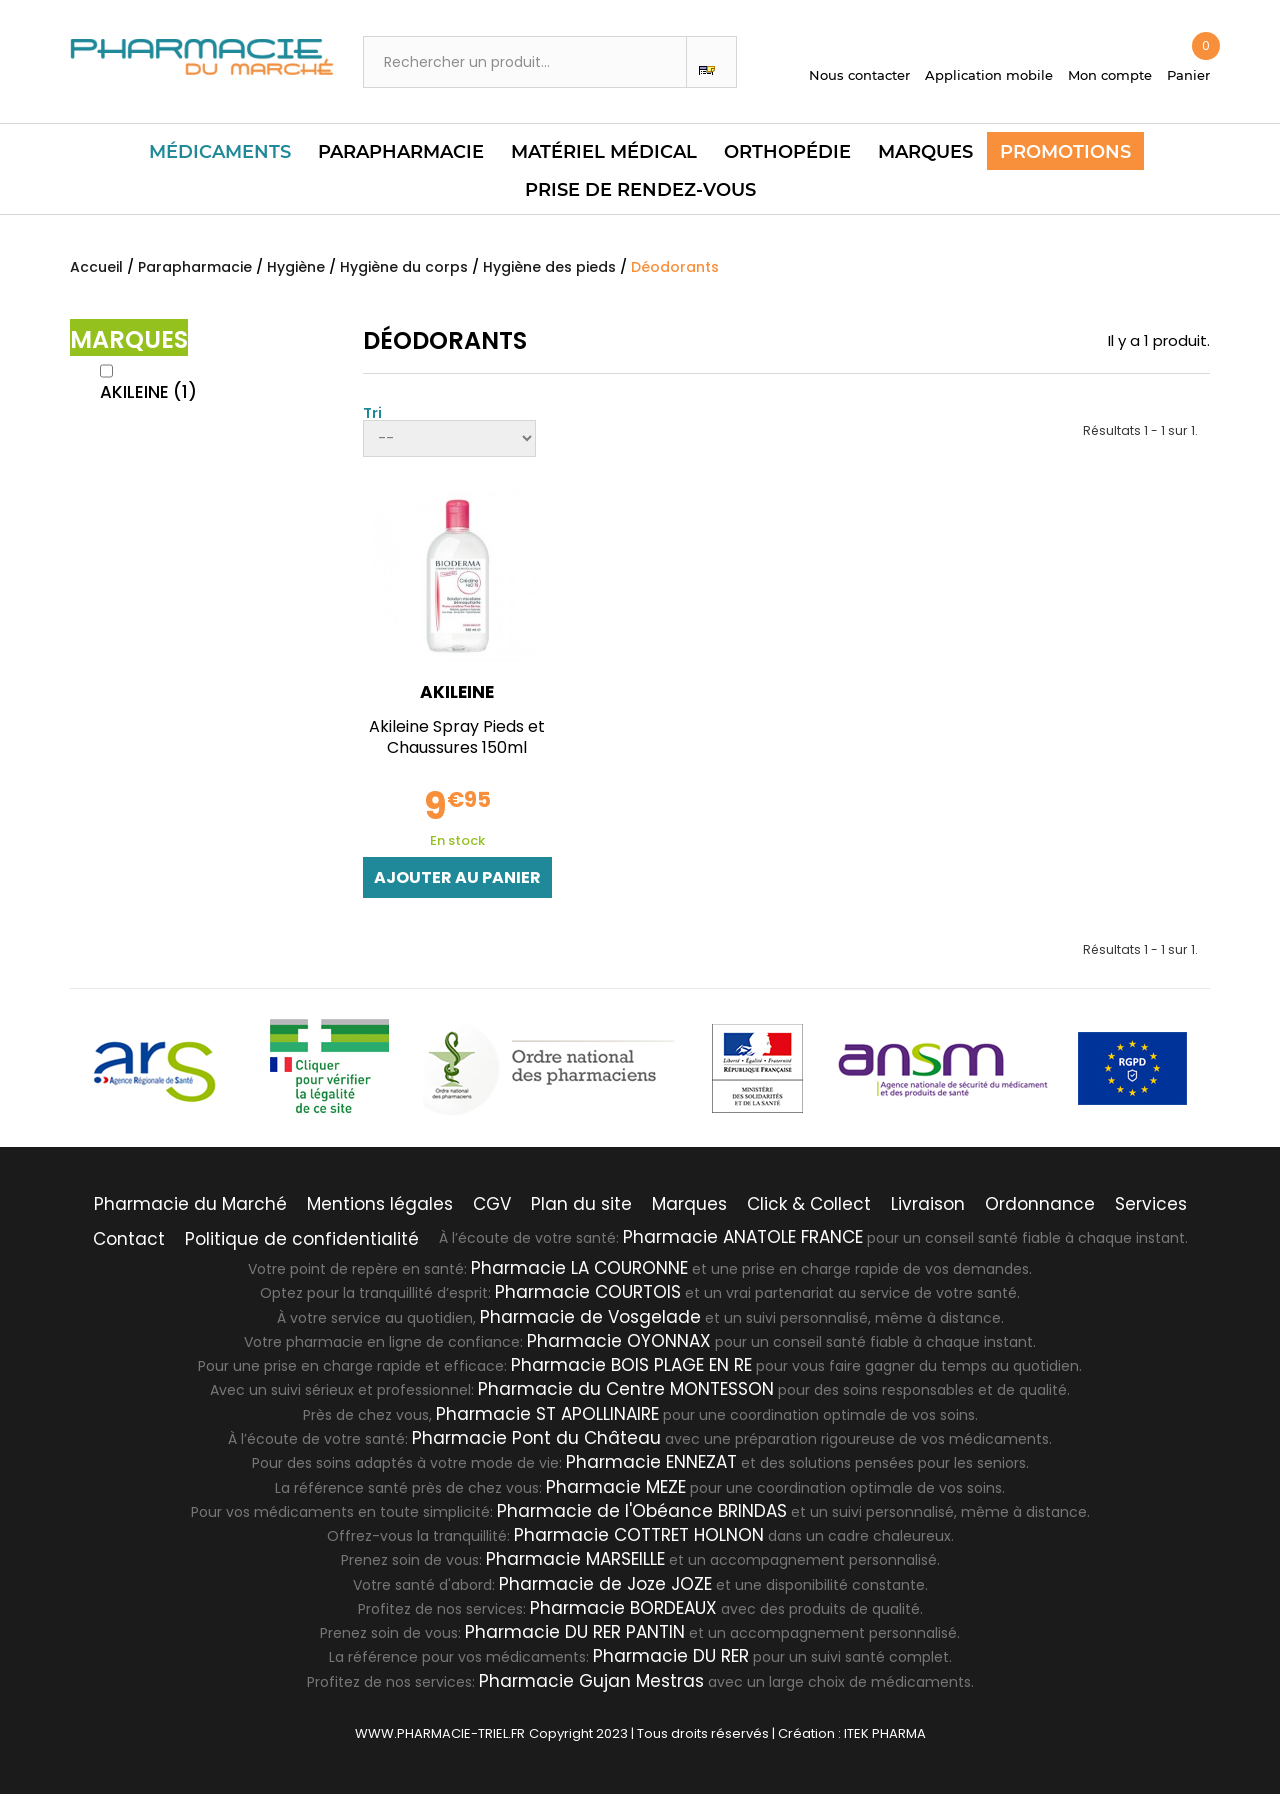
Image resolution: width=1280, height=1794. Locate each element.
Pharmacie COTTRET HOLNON (639, 1535)
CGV (492, 1204)
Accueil (96, 267)
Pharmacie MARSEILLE (575, 1559)
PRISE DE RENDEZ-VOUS (640, 190)
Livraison (928, 1204)
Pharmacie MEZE (616, 1487)
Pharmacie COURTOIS (588, 1292)
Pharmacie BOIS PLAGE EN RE (631, 1365)
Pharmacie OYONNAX (619, 1341)
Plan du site (581, 1204)
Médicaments (220, 152)
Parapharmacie (401, 152)
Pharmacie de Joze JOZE (605, 1584)
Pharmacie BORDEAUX (623, 1608)
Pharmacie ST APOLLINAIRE (547, 1414)
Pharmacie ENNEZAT (651, 1462)
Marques (925, 152)
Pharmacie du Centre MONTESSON (626, 1389)
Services (1151, 1204)
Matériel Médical (604, 152)
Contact (129, 1239)
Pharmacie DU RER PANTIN (575, 1632)
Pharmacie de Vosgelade (590, 1317)
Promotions (1065, 152)
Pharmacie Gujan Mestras (591, 1681)
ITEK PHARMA (885, 1733)
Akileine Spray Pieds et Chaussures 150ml (457, 737)
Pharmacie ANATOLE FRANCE (743, 1237)
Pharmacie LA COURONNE (579, 1268)
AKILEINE (148, 392)
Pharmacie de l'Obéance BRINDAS (642, 1511)
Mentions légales (380, 1204)
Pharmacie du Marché (190, 1204)
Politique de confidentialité (302, 1239)
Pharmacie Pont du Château (536, 1438)
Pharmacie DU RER (671, 1656)
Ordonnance (1040, 1204)
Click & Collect (809, 1204)
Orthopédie (787, 152)
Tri (372, 411)
